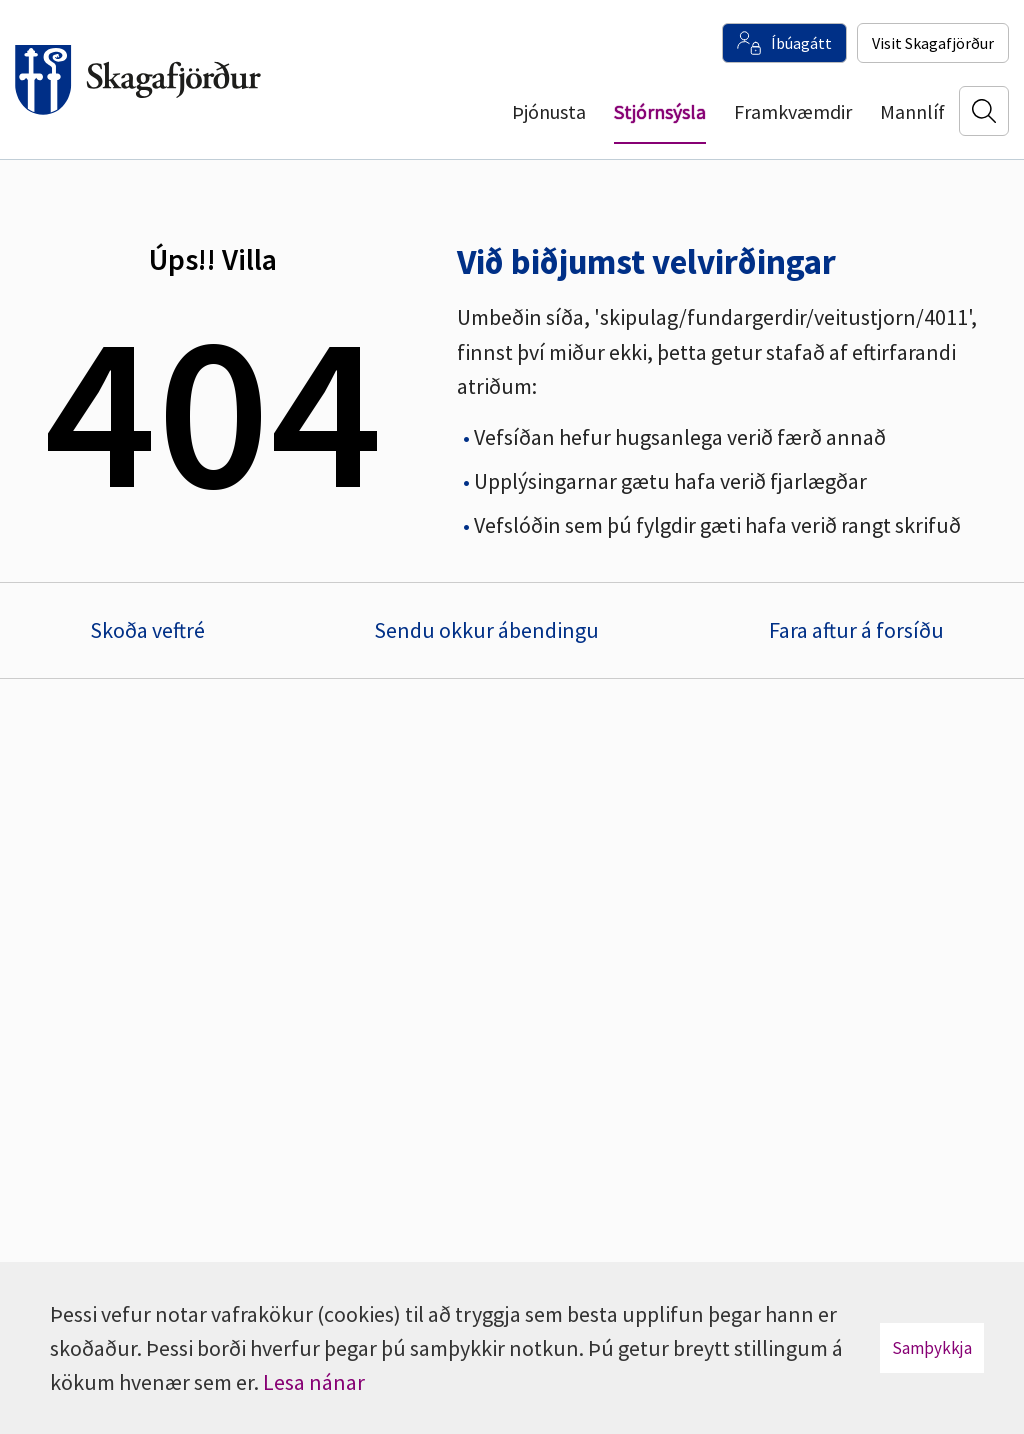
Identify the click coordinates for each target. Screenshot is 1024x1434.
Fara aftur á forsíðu (856, 630)
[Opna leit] (984, 111)
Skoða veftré (147, 630)
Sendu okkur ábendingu (486, 630)
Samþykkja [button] (932, 1348)
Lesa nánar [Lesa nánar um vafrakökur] (314, 1382)
